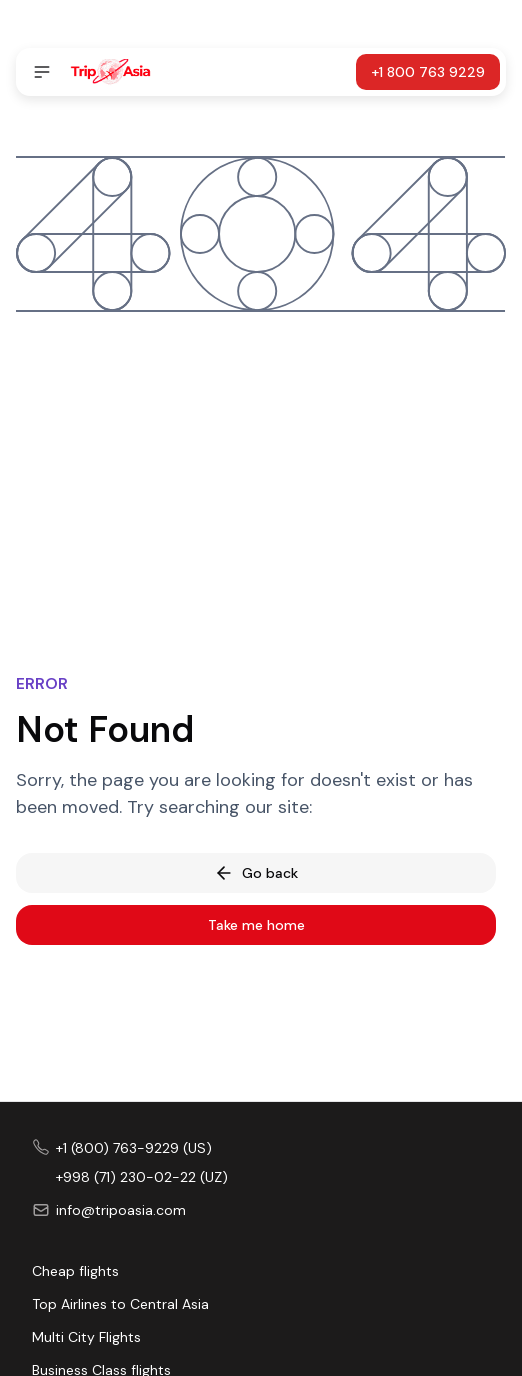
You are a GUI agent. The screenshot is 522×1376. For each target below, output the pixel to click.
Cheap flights (75, 1271)
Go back (256, 873)
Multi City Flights (86, 1337)
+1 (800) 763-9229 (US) (134, 1148)
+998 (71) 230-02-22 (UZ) (142, 1177)
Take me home (256, 925)
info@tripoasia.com (121, 1210)
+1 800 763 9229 (428, 72)
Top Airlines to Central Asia (120, 1304)
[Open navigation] (42, 72)
